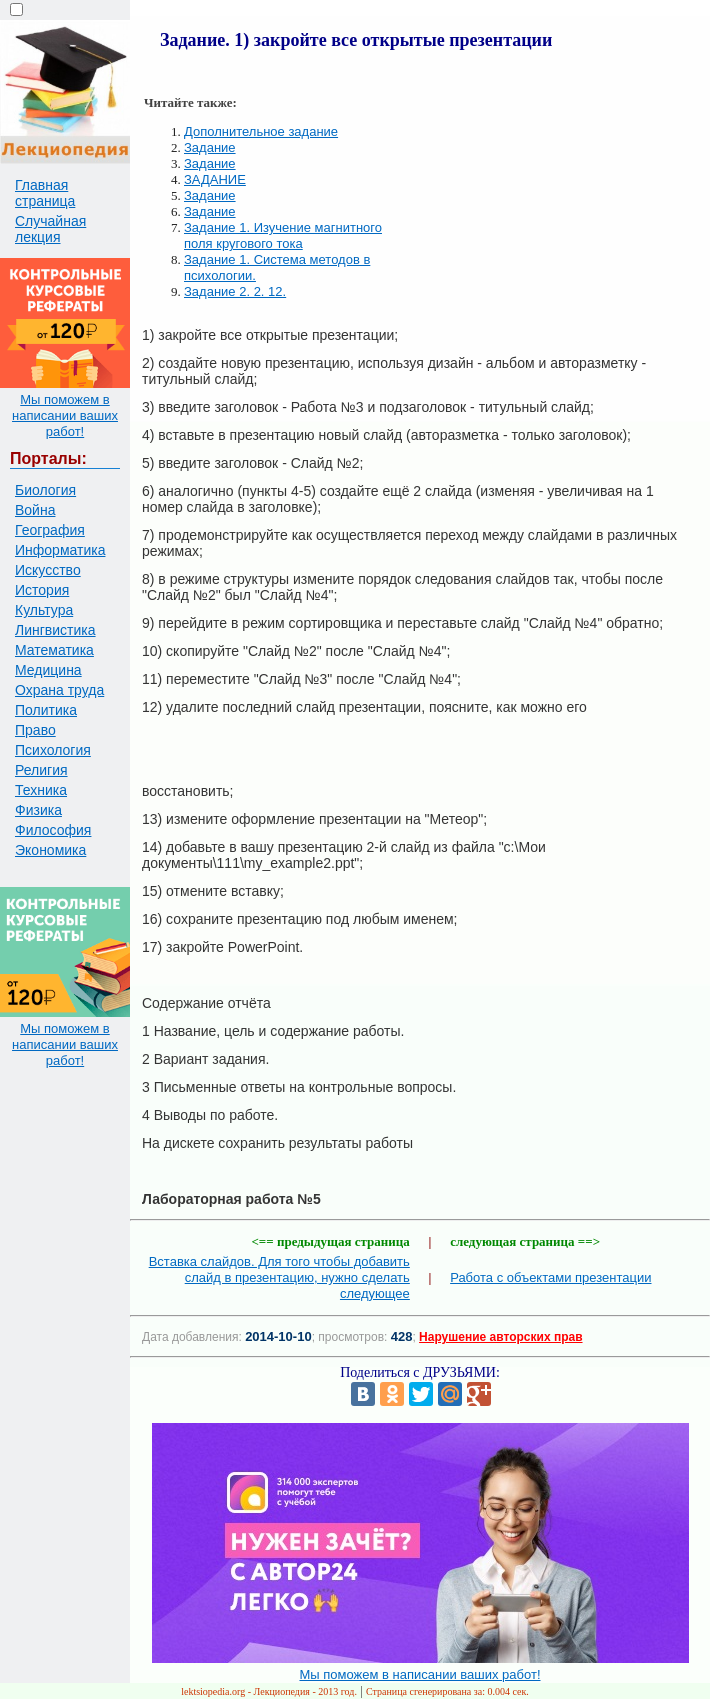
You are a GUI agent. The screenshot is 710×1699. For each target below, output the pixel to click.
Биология (45, 490)
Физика (38, 810)
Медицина (48, 670)
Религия (41, 770)
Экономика (50, 850)
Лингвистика (55, 630)
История (42, 590)
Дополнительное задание (261, 131)
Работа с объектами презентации (550, 1277)
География (50, 530)
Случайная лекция (50, 229)
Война (35, 510)
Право (35, 730)
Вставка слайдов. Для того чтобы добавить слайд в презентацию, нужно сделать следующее (279, 1277)
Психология (53, 750)
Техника (41, 790)
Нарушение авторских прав (500, 1337)
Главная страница (45, 193)
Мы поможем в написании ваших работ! (65, 415)
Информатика (60, 550)
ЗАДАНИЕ (215, 179)
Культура (44, 610)
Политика (46, 710)
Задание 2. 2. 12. (235, 291)
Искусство (48, 570)
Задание (210, 147)
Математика (54, 650)
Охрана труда (59, 690)
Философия (53, 830)
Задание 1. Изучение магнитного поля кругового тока (283, 235)
